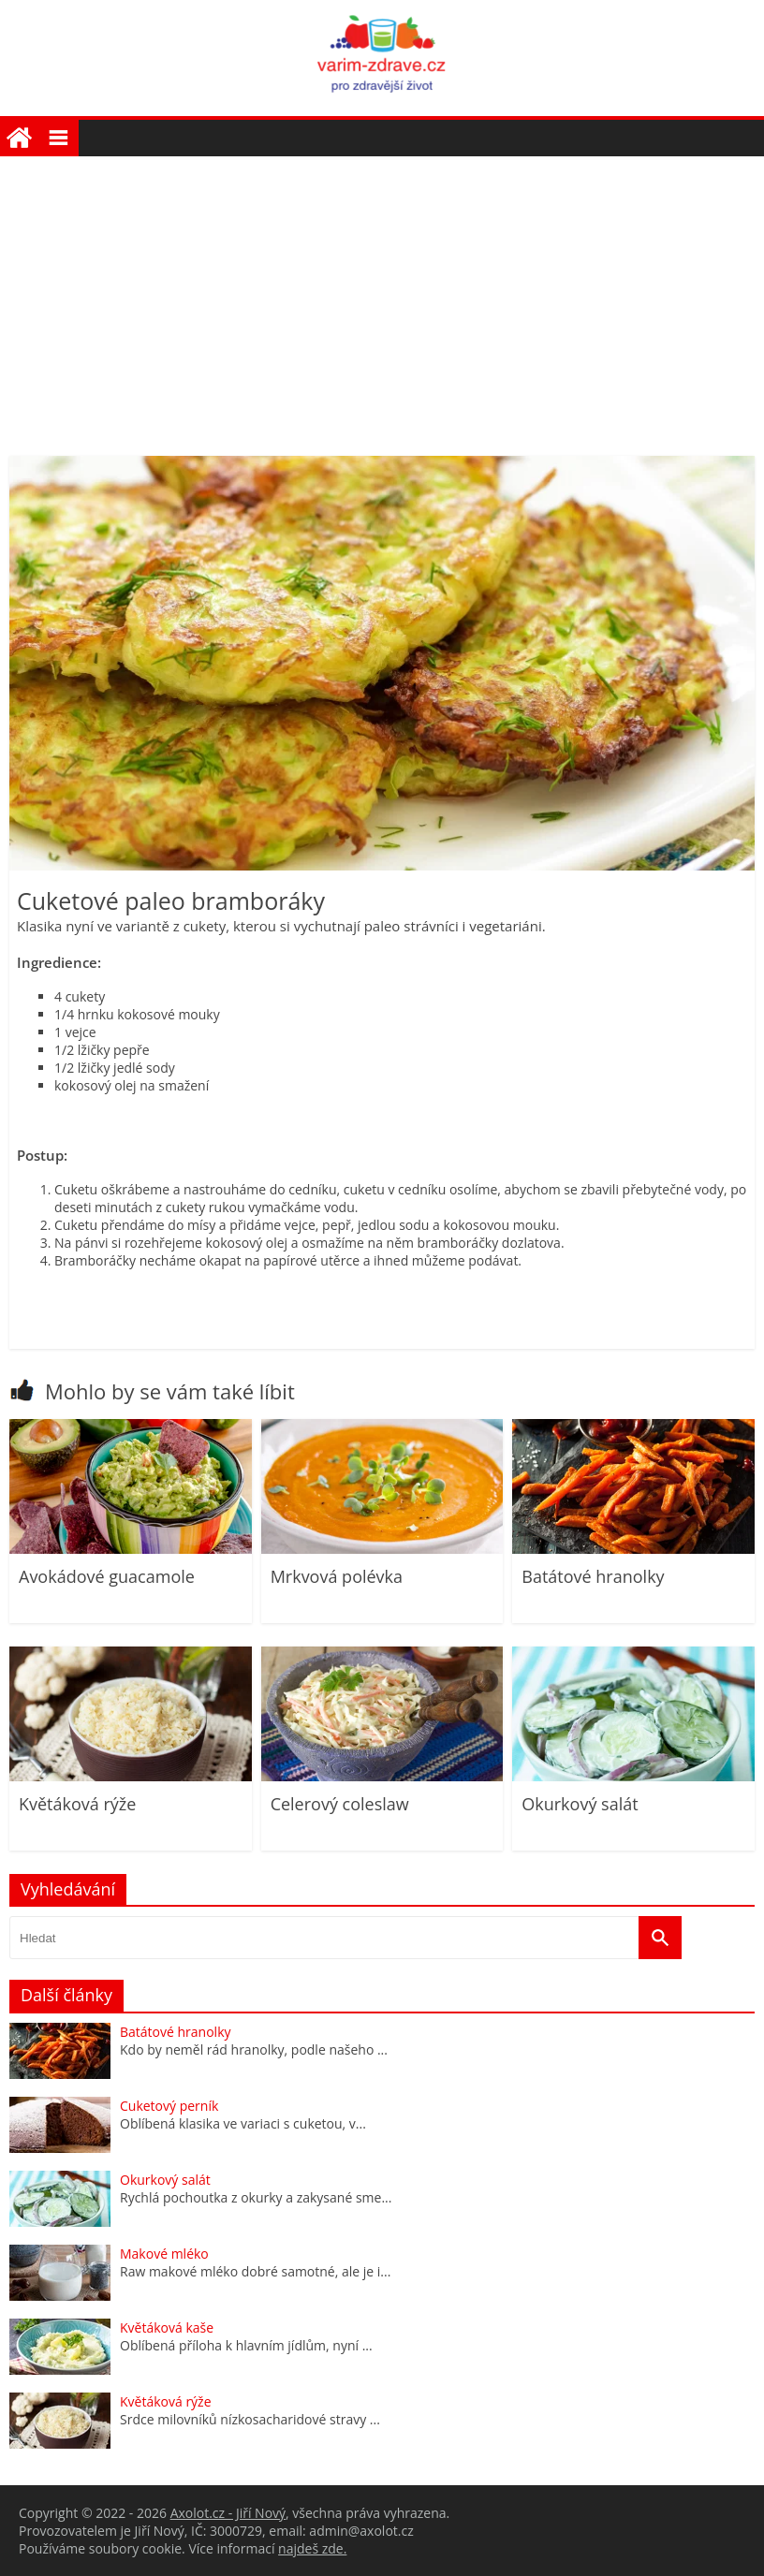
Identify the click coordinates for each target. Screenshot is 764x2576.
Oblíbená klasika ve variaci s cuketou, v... (243, 2123)
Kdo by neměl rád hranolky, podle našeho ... (254, 2049)
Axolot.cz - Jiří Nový (228, 2513)
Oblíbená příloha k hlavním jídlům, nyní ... (246, 2345)
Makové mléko (164, 2253)
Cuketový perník (169, 2106)
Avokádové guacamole (107, 1576)
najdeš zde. (312, 2548)
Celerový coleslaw (340, 1804)
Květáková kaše (166, 2327)
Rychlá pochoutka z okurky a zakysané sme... (255, 2197)
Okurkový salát (580, 1804)
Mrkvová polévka (337, 1576)
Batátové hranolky (593, 1576)
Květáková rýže (77, 1804)
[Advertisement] (382, 297)
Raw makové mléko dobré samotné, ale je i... (255, 2271)
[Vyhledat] (660, 1937)
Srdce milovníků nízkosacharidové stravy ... (250, 2419)
